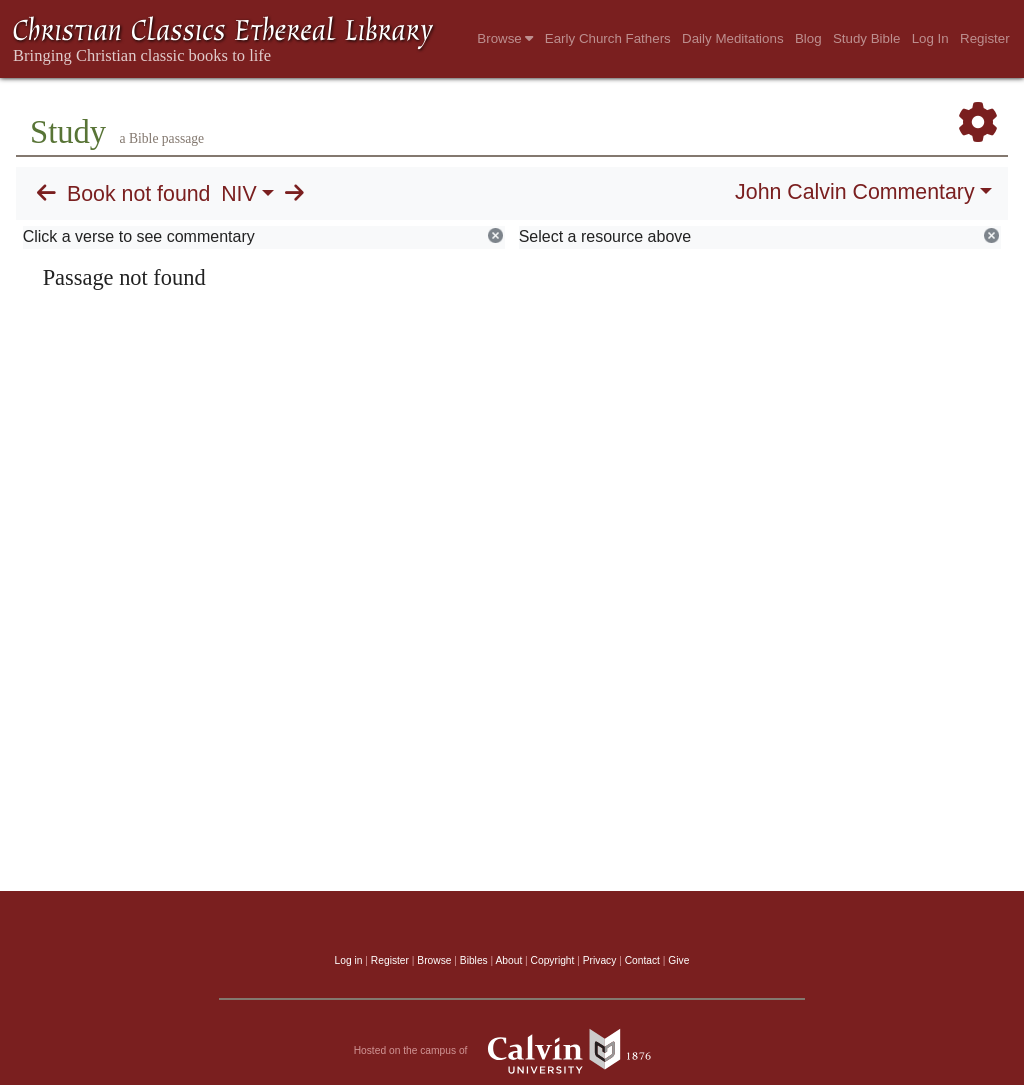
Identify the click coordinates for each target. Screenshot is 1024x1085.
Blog (808, 38)
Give (678, 960)
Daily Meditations (732, 38)
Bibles (474, 960)
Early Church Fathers (608, 38)
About (508, 960)
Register (985, 38)
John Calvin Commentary (854, 192)
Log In (930, 38)
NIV (239, 194)
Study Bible (866, 38)
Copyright (553, 960)
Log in (349, 960)
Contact (642, 960)
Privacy (600, 960)
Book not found (139, 194)
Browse (505, 38)
